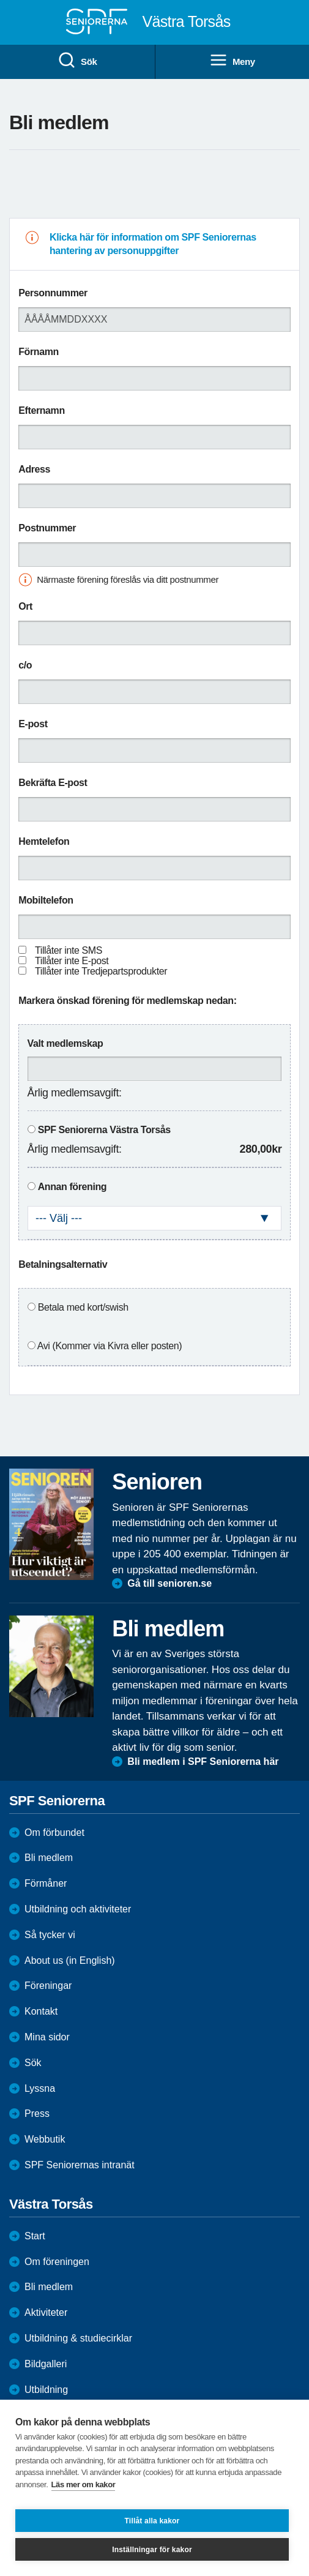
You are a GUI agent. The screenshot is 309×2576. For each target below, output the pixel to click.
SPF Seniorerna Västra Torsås (104, 1130)
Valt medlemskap (65, 1043)
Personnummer (52, 293)
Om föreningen (56, 2261)
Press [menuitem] (37, 2113)
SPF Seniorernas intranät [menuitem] (79, 2165)
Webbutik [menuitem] (44, 2139)
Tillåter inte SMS (68, 950)
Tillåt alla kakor (152, 2521)
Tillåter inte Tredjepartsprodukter (101, 971)
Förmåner (45, 1883)
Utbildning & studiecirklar (78, 2338)
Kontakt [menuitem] (41, 2011)
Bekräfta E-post (52, 782)
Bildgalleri (45, 2364)
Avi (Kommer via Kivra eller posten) (109, 1346)
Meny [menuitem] (232, 60)
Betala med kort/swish (83, 1307)
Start (34, 2236)
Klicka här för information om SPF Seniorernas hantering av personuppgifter (153, 244)
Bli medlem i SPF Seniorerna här (202, 1761)
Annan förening (72, 1186)
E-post (32, 724)
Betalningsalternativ (62, 1264)
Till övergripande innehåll (0, 0)
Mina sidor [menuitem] (47, 2037)
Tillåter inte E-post (71, 961)
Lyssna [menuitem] (39, 2088)
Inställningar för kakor (152, 2549)
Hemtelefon (43, 841)
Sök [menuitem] (77, 60)
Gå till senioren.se (169, 1583)
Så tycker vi (49, 1935)
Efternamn (41, 410)
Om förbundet (54, 1832)
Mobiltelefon (45, 900)
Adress (34, 469)
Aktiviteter (45, 2312)
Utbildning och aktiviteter (77, 1909)
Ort (25, 606)
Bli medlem (48, 1857)
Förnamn (38, 351)
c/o (25, 665)
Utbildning (46, 2389)
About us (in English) (69, 1960)
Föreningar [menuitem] (48, 1985)
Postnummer (47, 528)
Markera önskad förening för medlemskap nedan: (127, 1000)
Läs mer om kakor (83, 2484)
